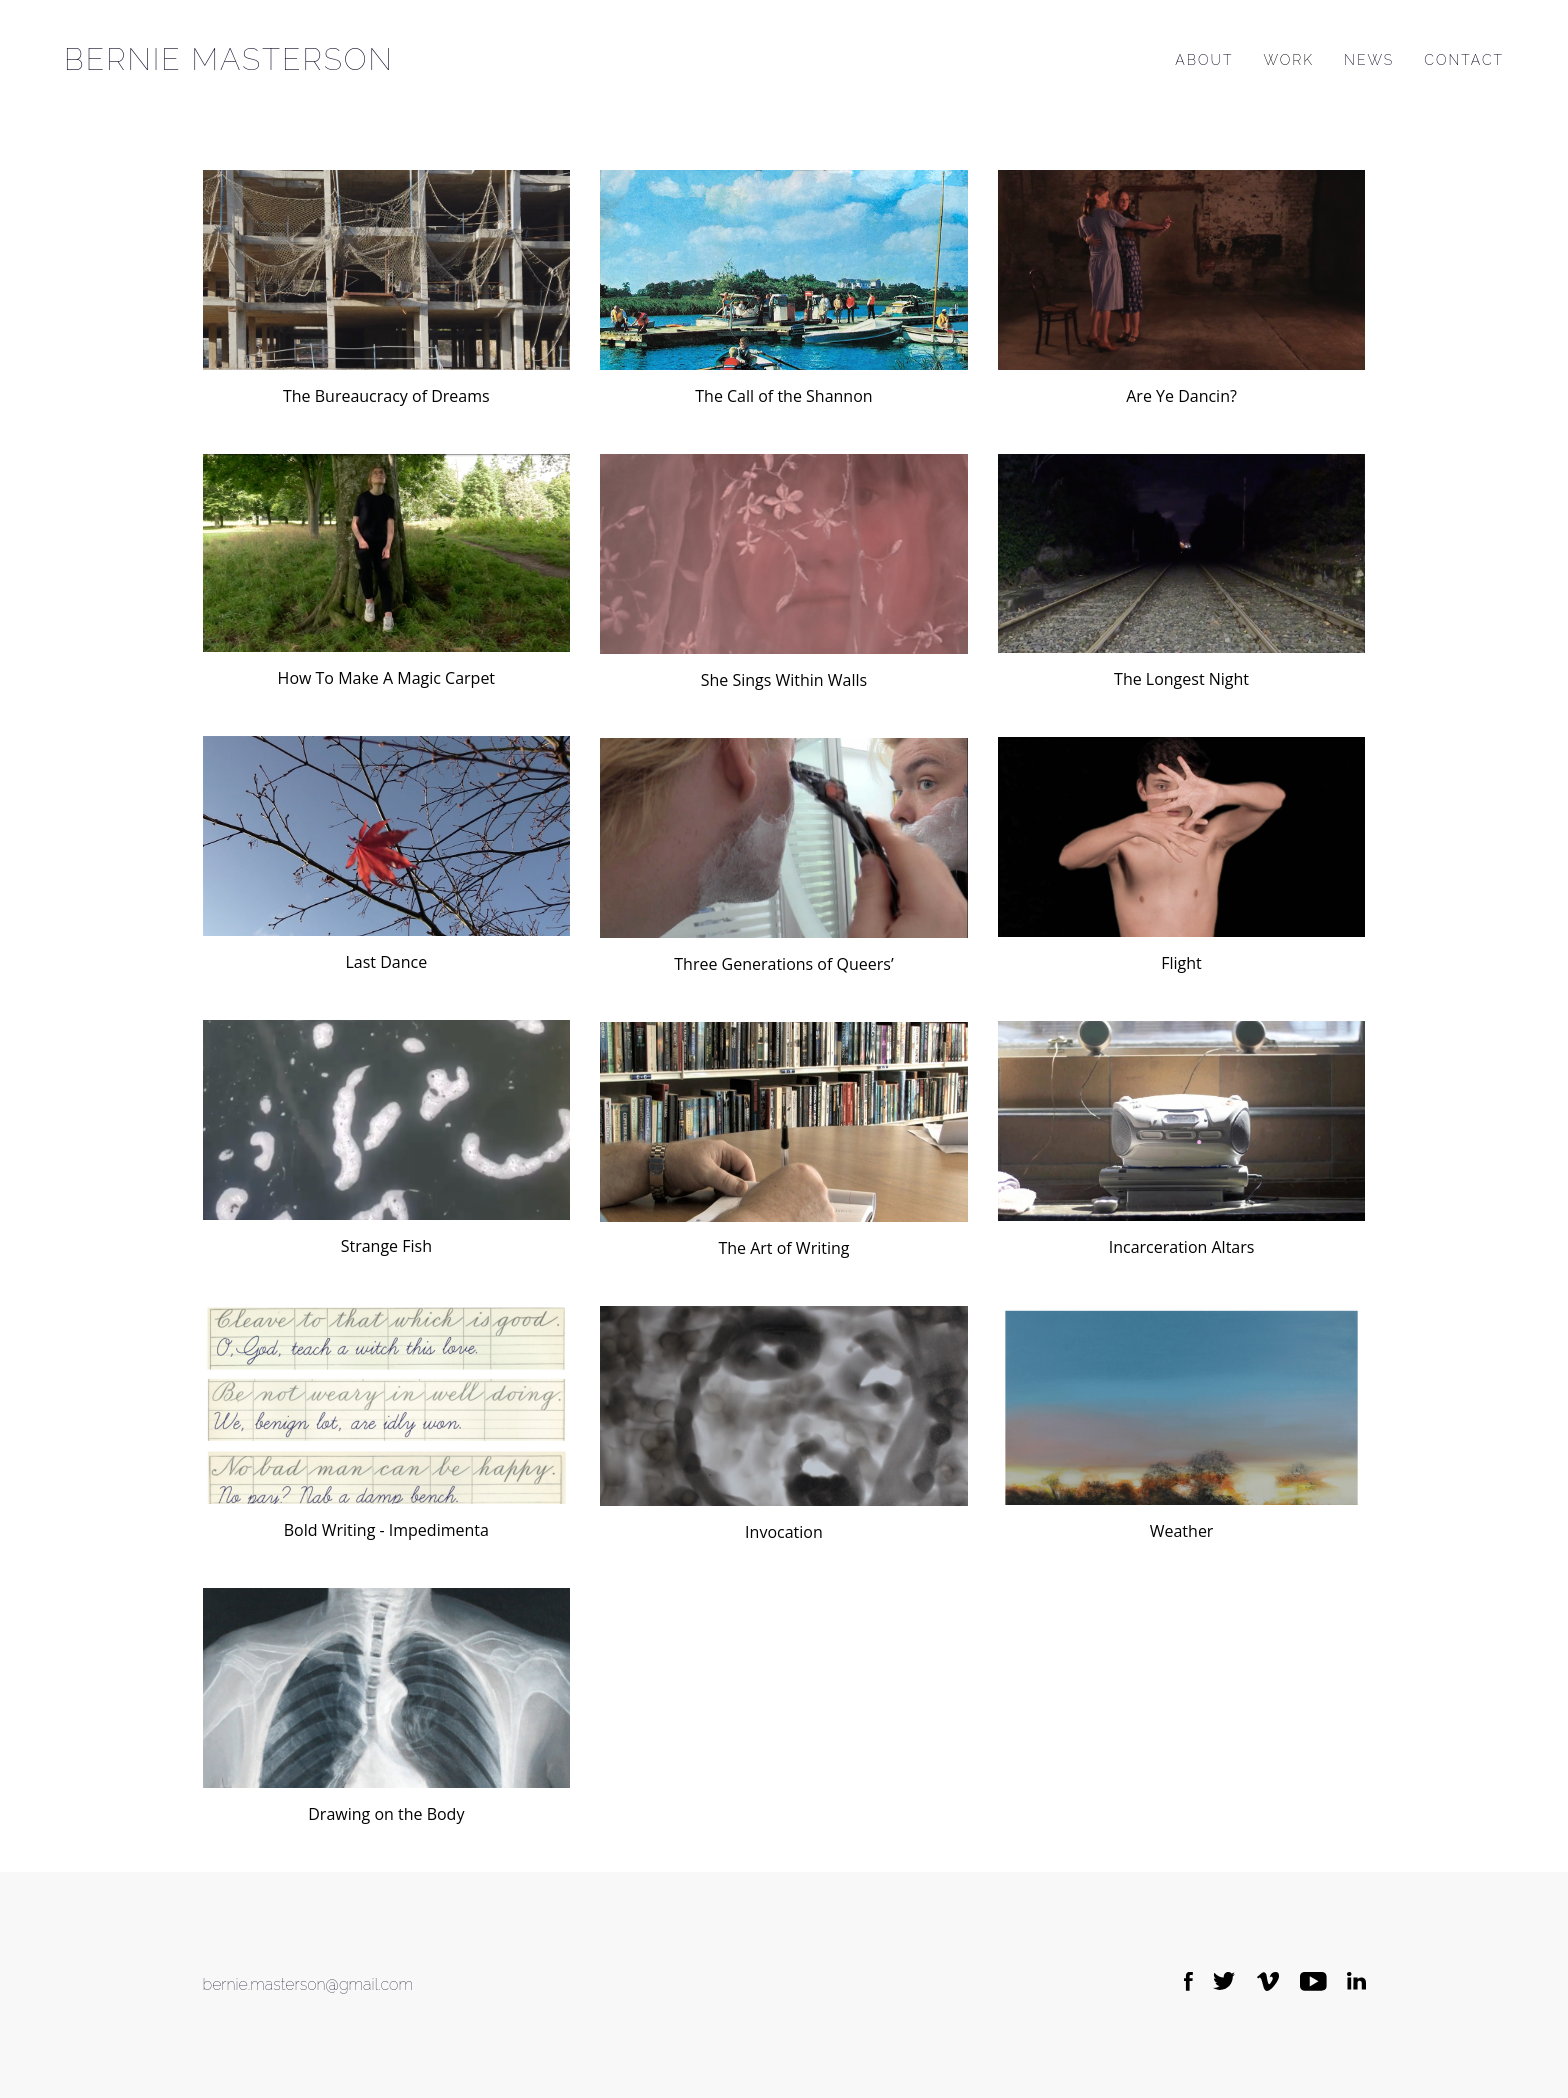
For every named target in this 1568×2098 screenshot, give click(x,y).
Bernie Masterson (229, 60)
